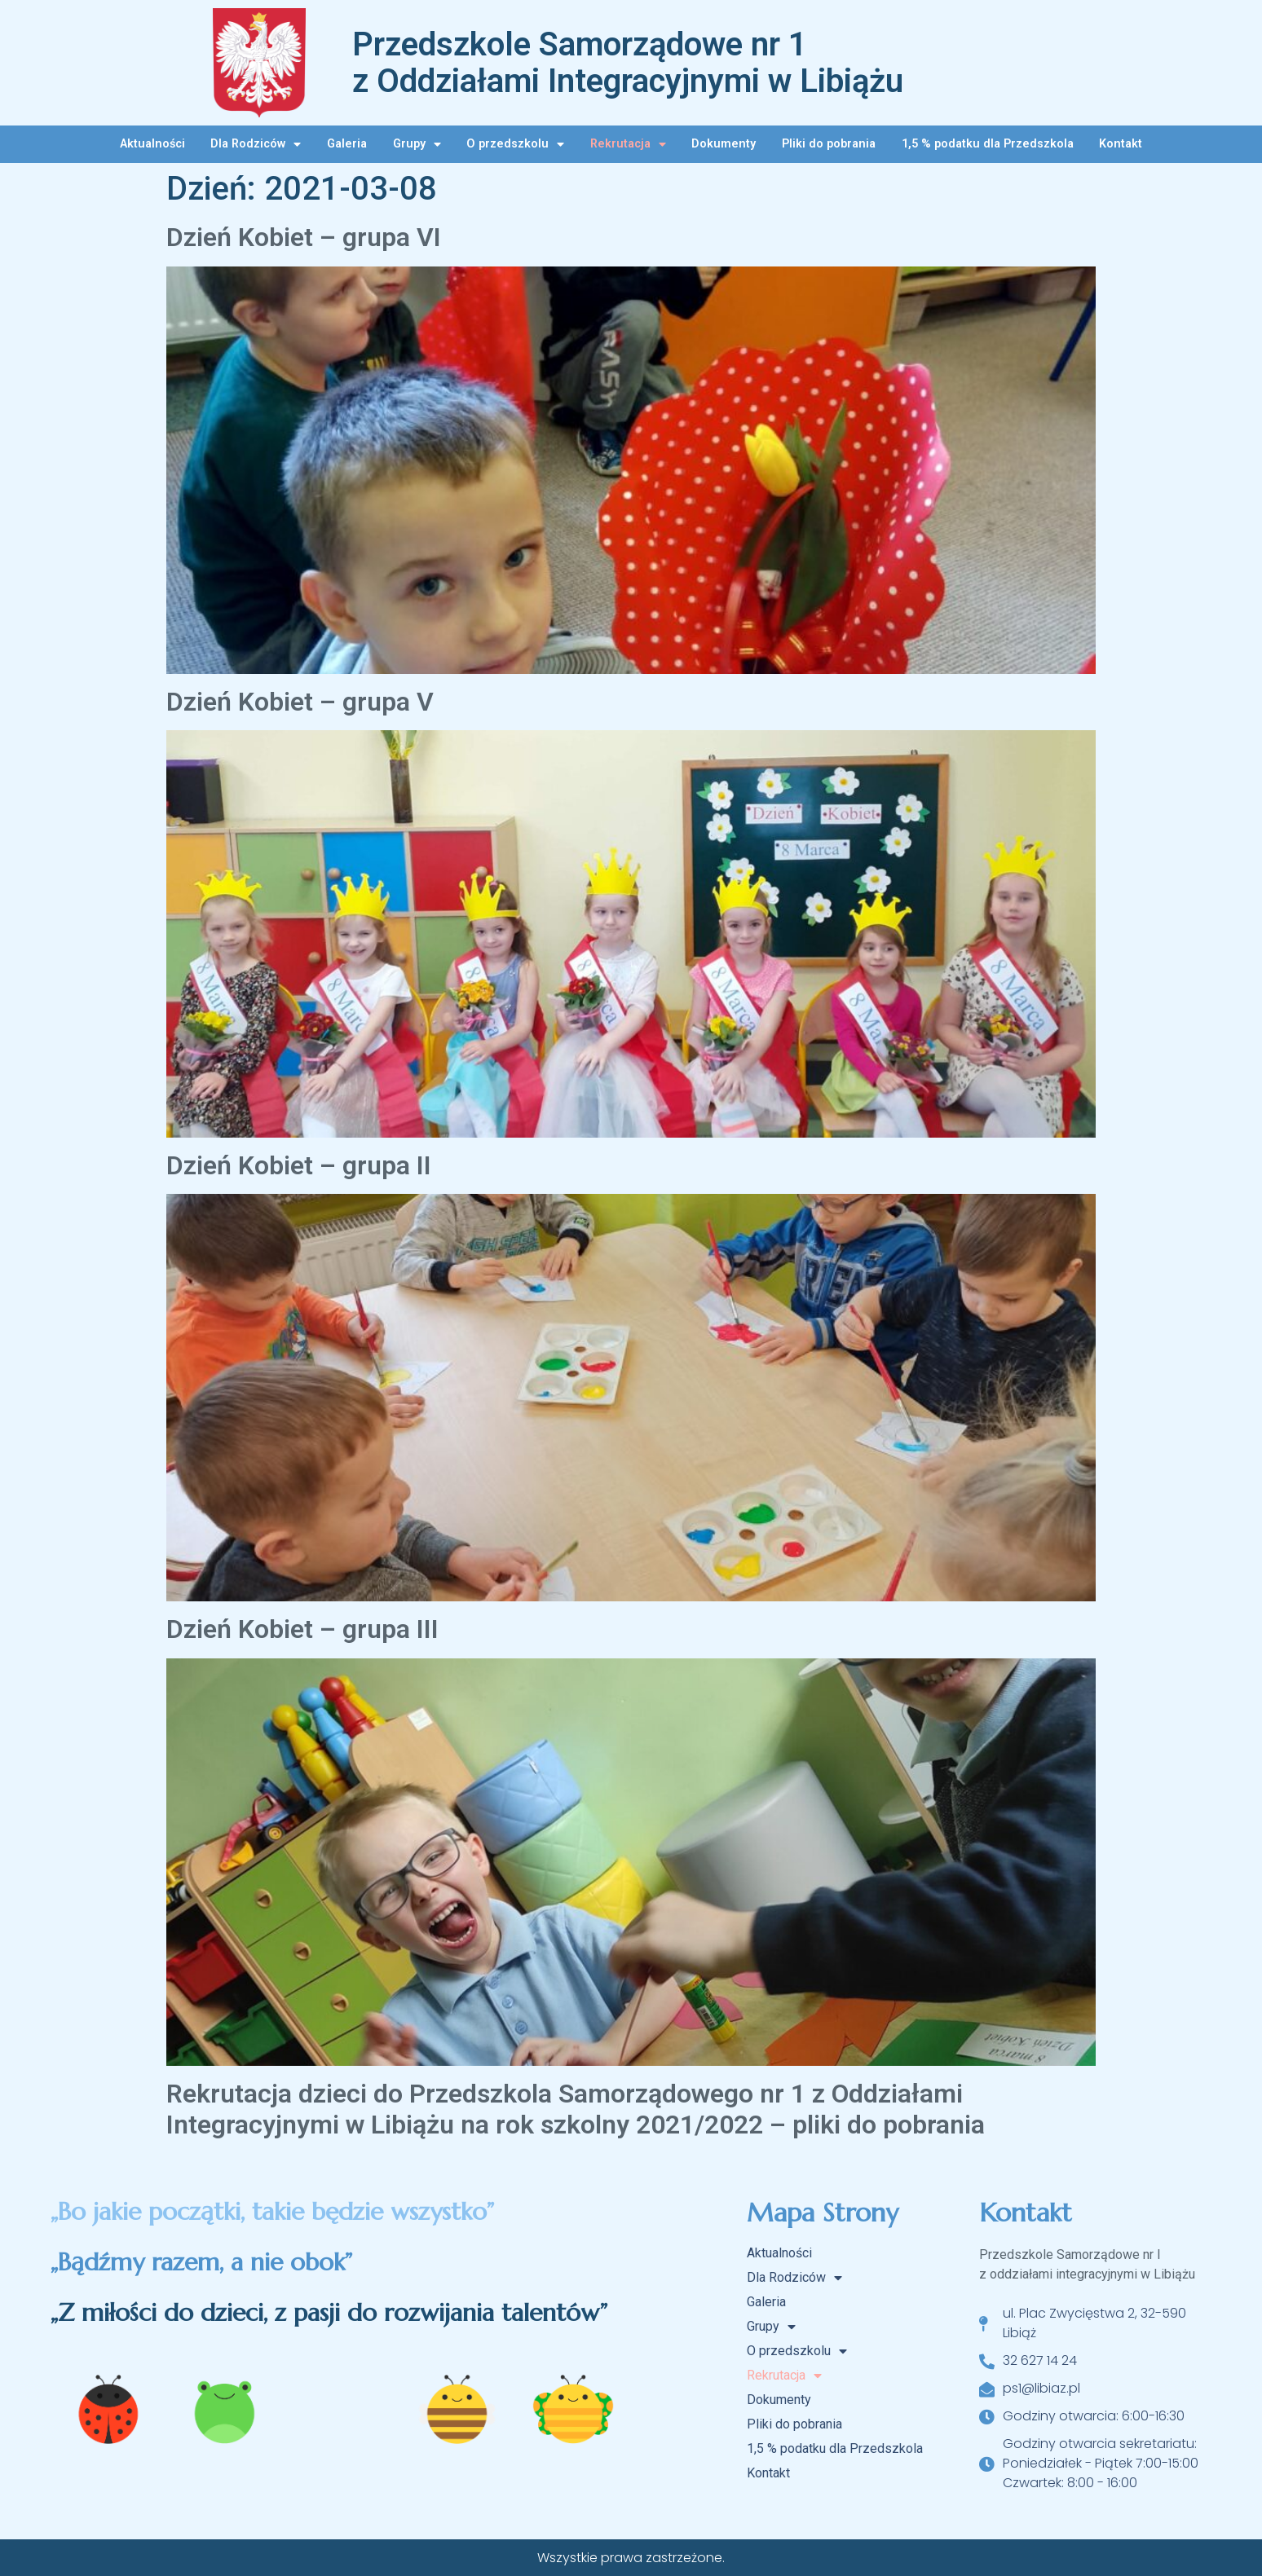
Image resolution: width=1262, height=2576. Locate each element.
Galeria (347, 144)
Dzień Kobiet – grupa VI (303, 237)
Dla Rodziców (255, 144)
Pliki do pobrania (829, 144)
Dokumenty (723, 144)
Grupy (417, 144)
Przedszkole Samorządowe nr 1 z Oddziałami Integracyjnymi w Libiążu (627, 62)
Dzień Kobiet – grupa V (300, 701)
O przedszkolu (515, 144)
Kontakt (1120, 144)
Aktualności (152, 144)
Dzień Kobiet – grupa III (302, 1629)
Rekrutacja (628, 144)
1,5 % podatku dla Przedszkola (988, 144)
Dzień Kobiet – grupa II (298, 1165)
